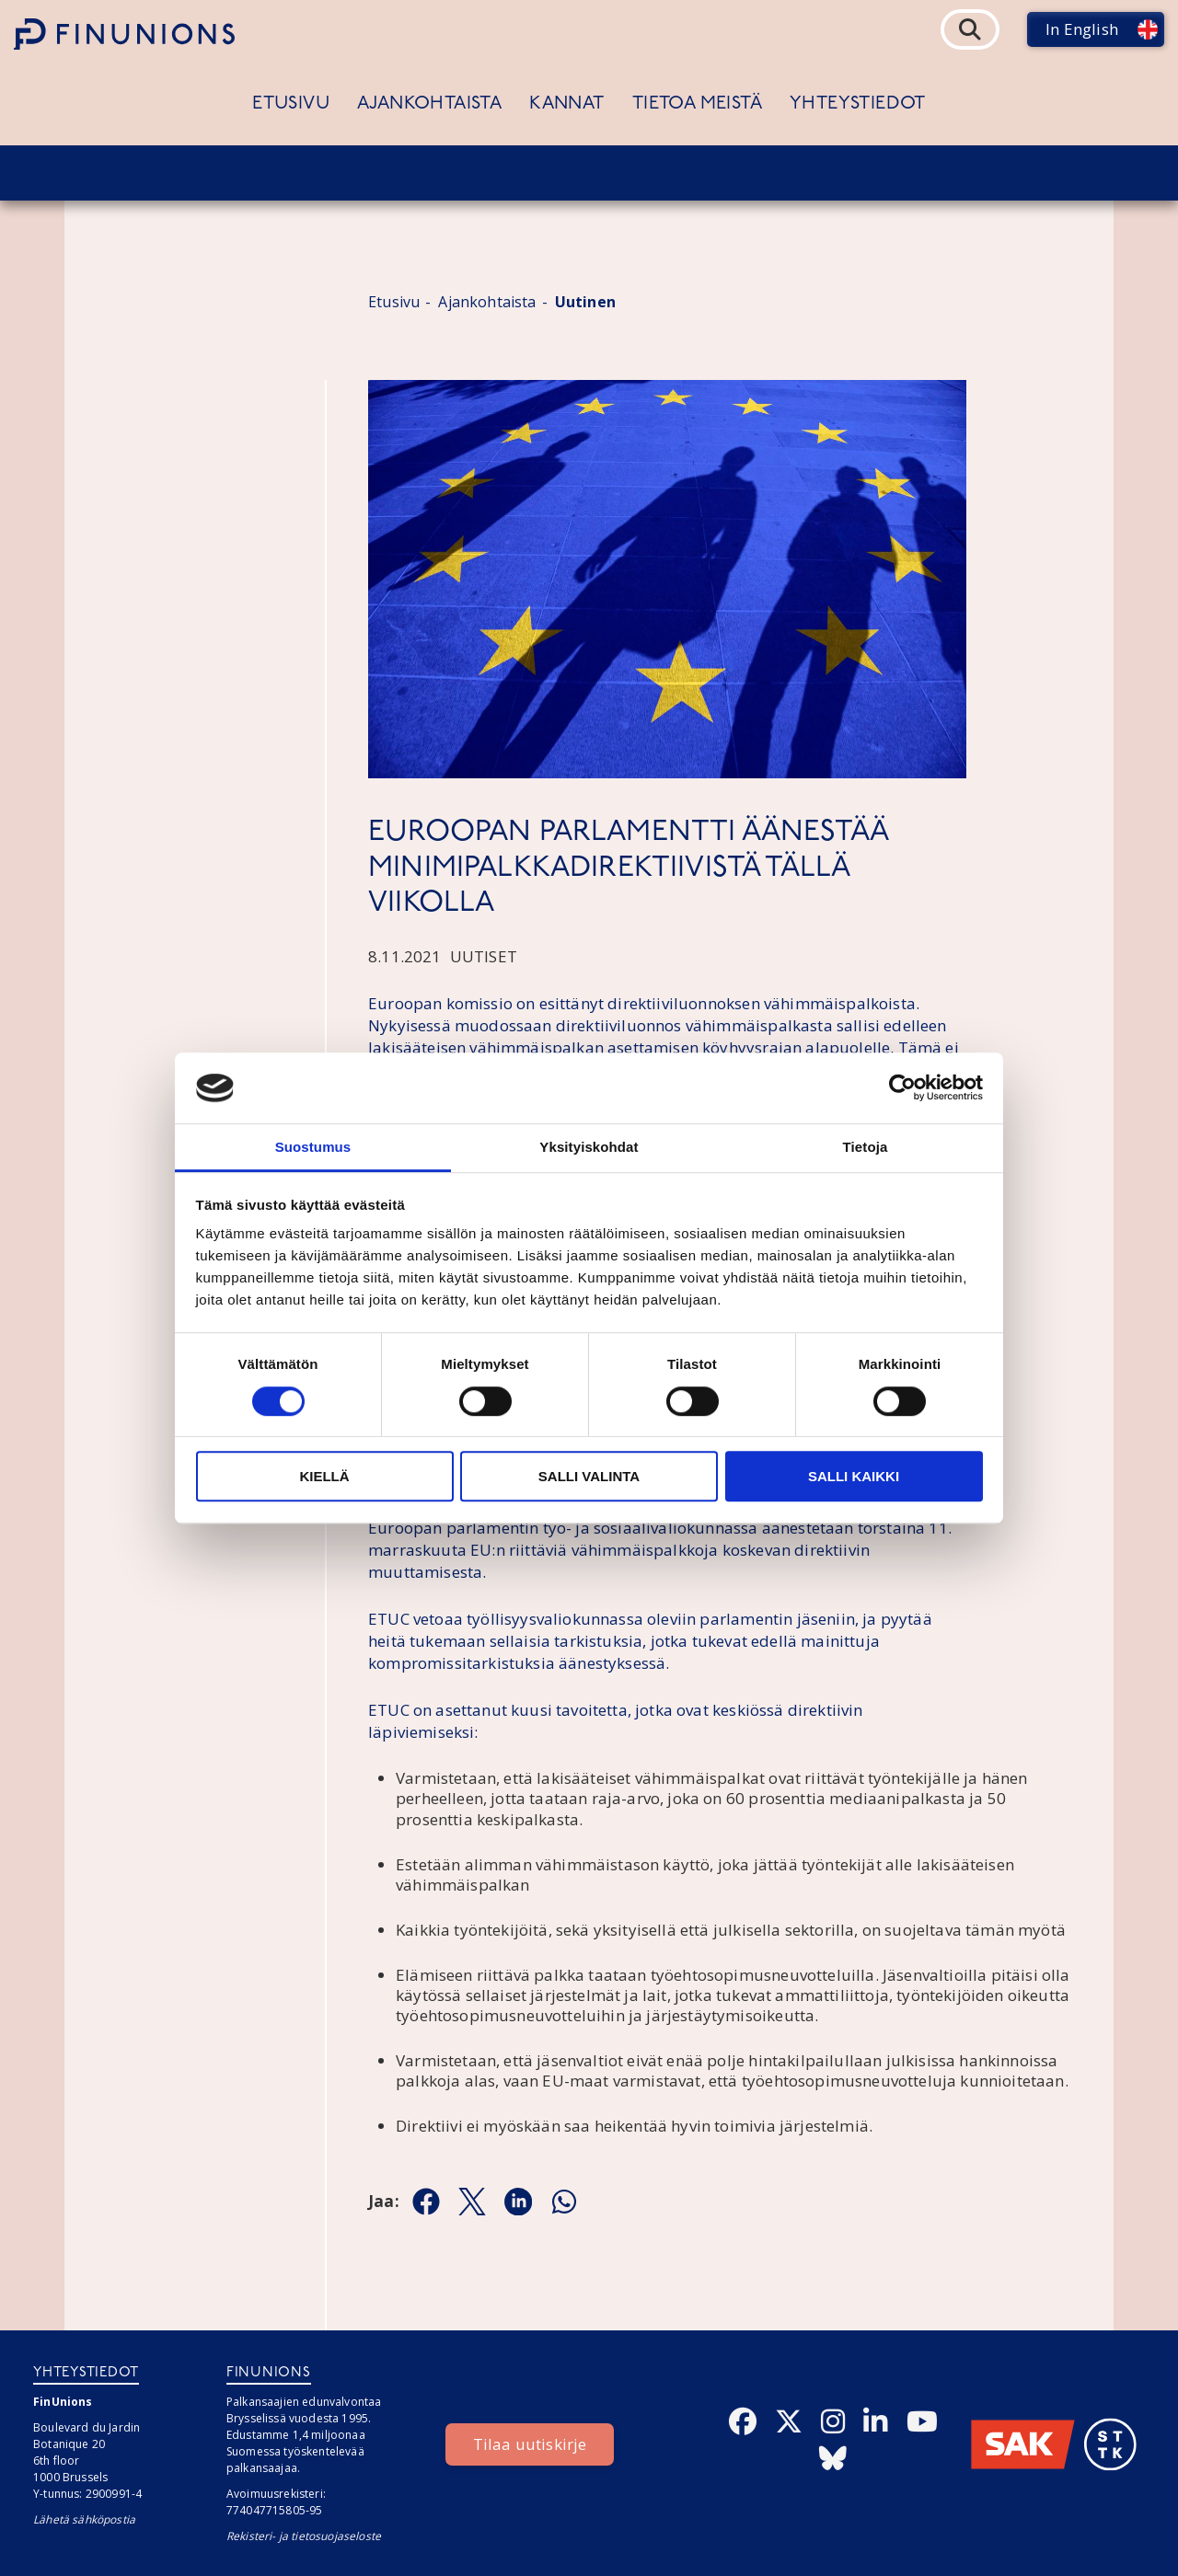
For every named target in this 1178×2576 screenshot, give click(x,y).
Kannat (566, 104)
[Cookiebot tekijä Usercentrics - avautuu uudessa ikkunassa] (902, 1088)
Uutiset (483, 956)
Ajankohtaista (429, 104)
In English (1081, 29)
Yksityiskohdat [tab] (588, 1147)
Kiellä (324, 1476)
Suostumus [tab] (313, 1147)
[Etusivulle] (124, 34)
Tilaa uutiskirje (530, 2444)
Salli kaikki (853, 1476)
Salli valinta (589, 1476)
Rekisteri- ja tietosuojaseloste (303, 2536)
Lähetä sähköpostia (84, 2519)
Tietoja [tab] (865, 1147)
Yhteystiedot (858, 104)
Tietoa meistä (697, 104)
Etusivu (290, 104)
